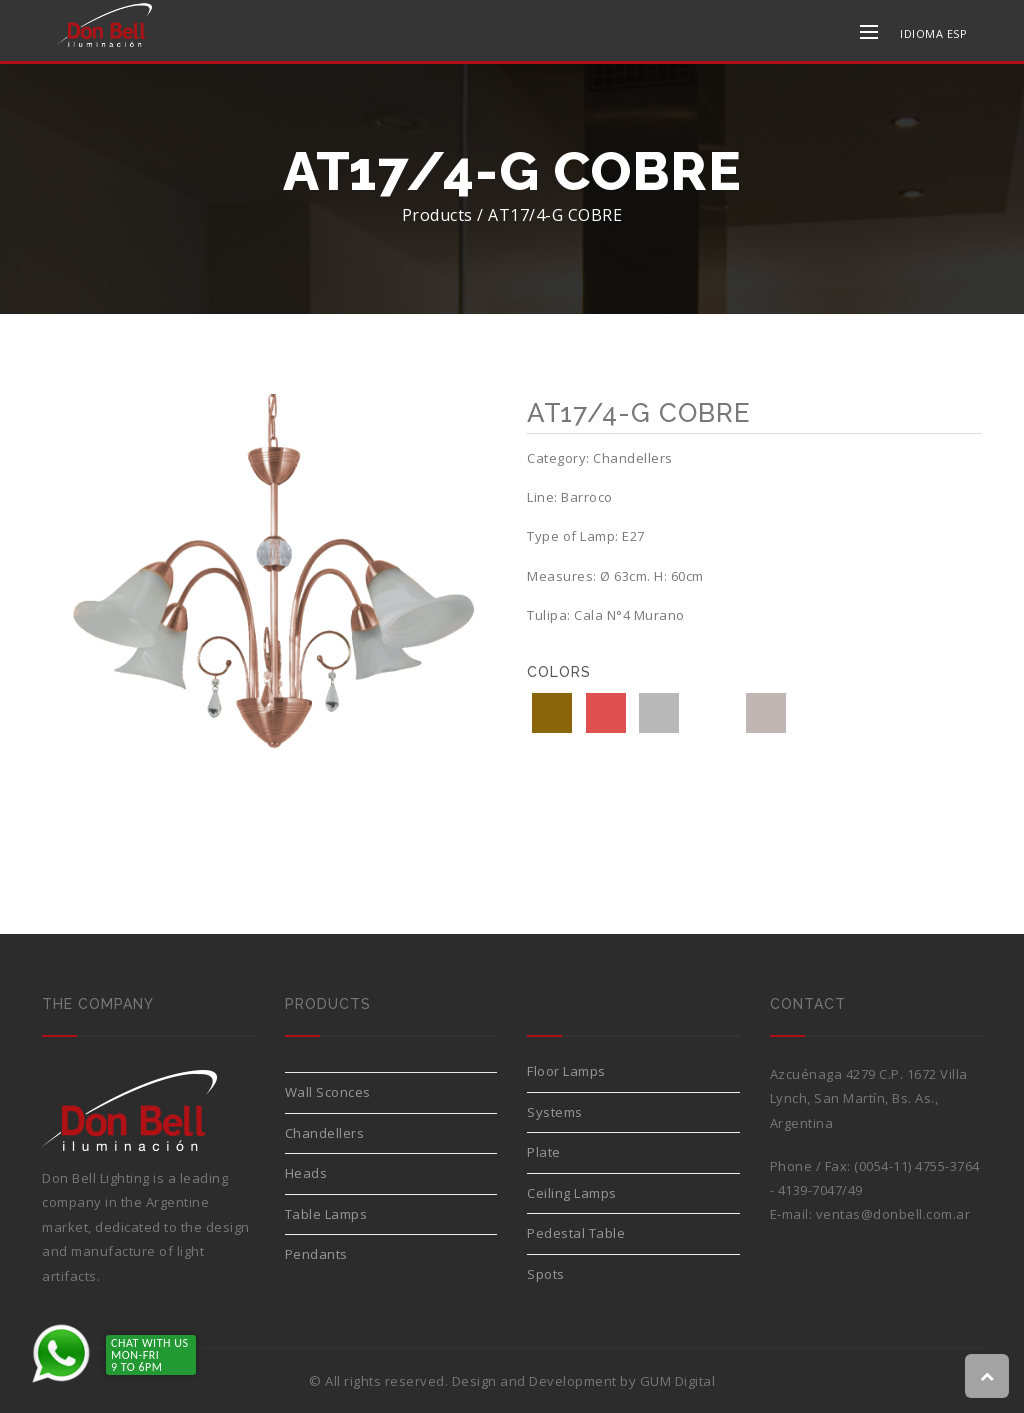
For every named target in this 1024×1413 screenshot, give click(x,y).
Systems (555, 1112)
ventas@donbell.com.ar (893, 1214)
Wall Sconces (328, 1092)
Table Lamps (326, 1214)
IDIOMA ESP (933, 33)
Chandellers (325, 1133)
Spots (546, 1274)
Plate (544, 1152)
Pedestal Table (576, 1233)
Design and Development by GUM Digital (584, 1381)
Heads (306, 1173)
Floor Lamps (566, 1071)
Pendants (316, 1254)
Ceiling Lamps (572, 1193)
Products (437, 215)
